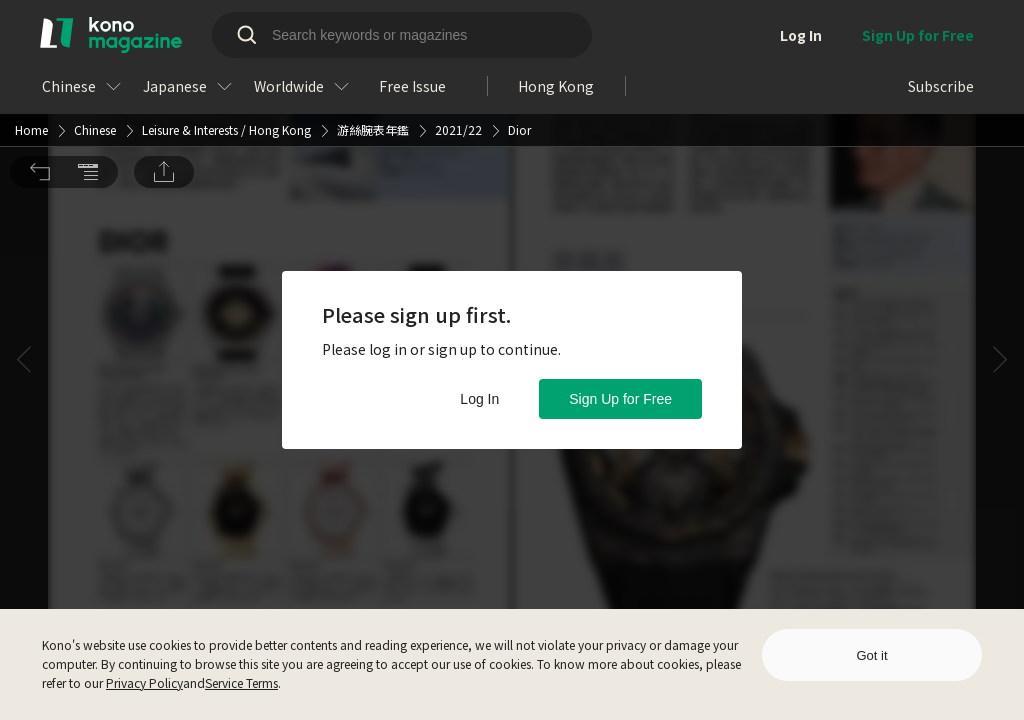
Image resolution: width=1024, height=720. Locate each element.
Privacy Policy (144, 682)
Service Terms (241, 682)
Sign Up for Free (620, 399)
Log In (479, 399)
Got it (871, 655)
